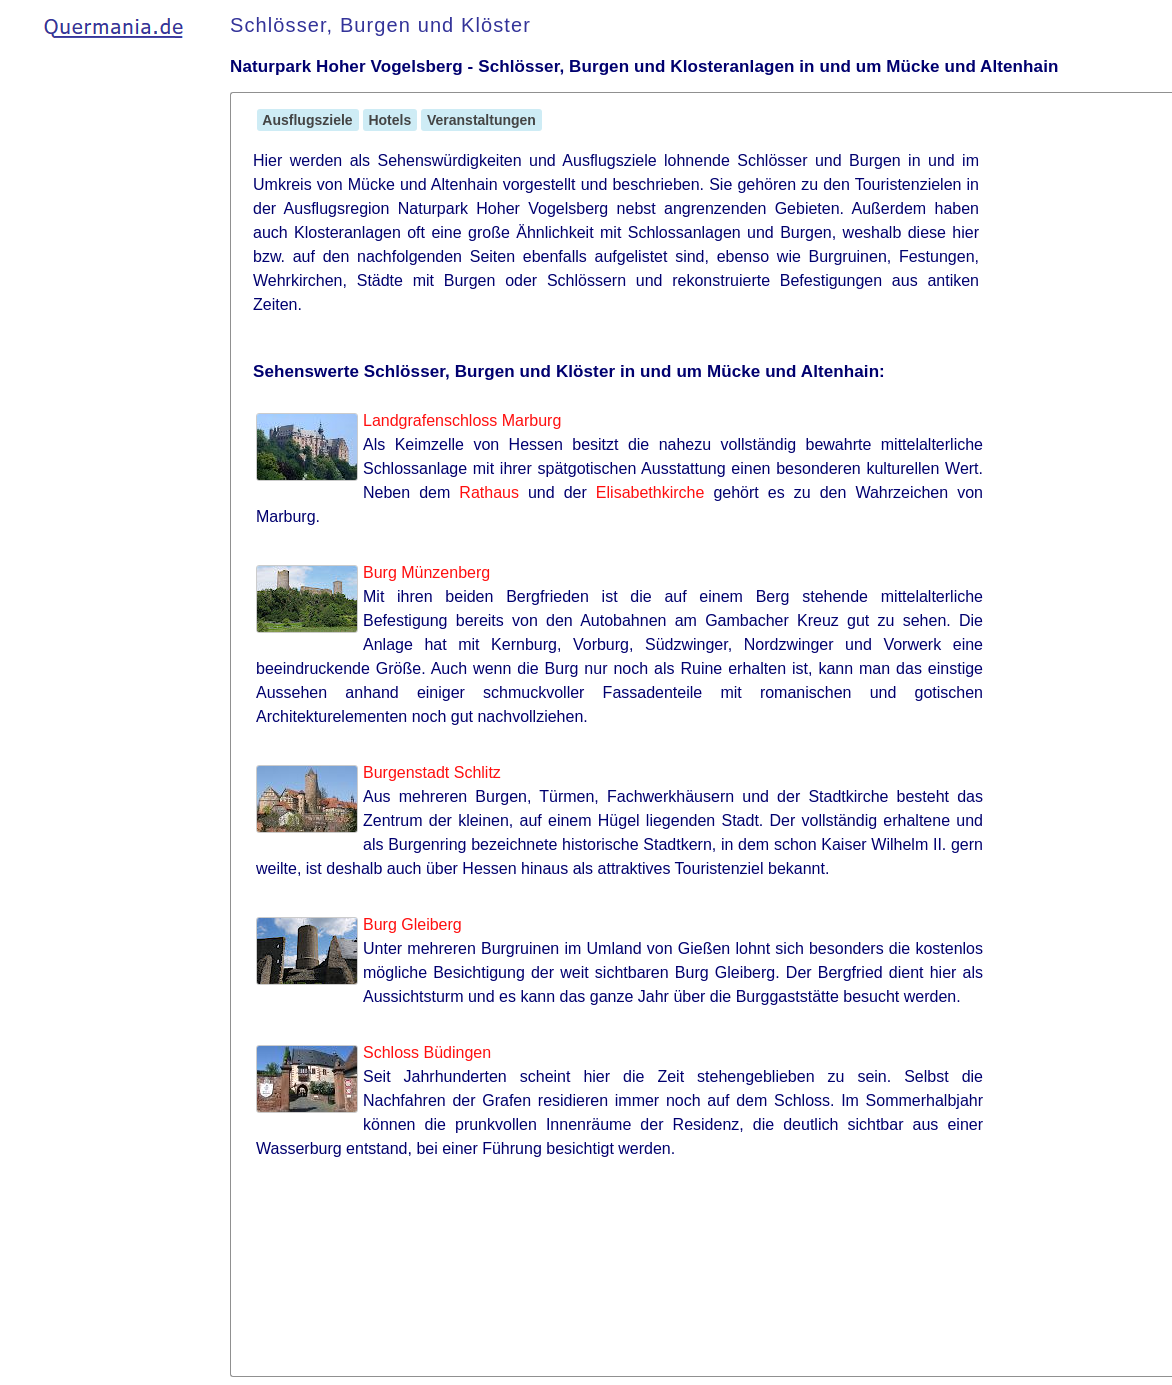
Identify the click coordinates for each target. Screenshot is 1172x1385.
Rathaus (489, 492)
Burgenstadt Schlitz (432, 772)
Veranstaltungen (481, 120)
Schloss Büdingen (427, 1052)
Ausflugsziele (308, 120)
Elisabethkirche (650, 492)
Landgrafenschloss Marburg (462, 420)
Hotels (390, 120)
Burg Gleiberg (412, 924)
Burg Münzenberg (426, 572)
